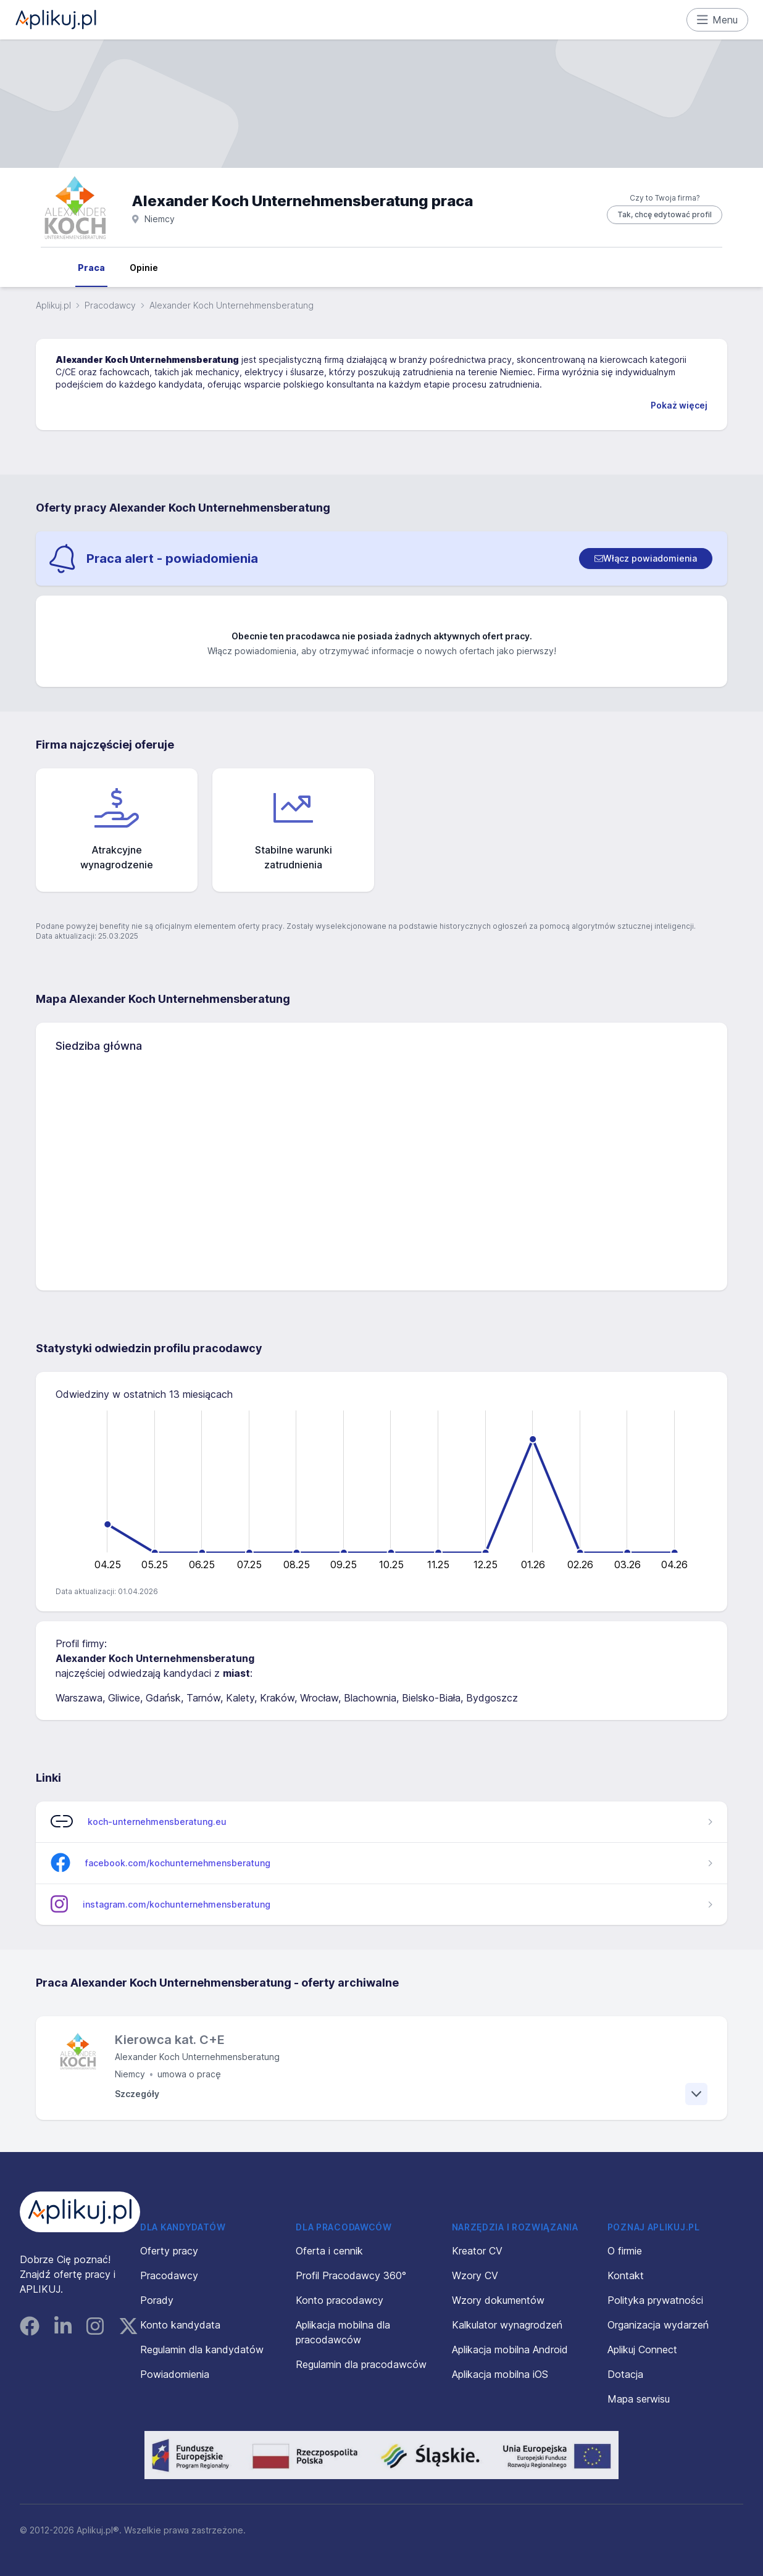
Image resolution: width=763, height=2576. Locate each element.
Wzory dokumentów (498, 2300)
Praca (91, 267)
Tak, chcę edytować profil (664, 214)
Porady (156, 2300)
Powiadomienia (174, 2374)
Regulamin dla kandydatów (202, 2349)
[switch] (645, 558)
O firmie (624, 2251)
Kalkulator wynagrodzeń (507, 2325)
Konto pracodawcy (339, 2300)
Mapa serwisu (638, 2399)
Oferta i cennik (329, 2251)
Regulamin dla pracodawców (361, 2364)
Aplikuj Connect (642, 2349)
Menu (717, 20)
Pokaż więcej (679, 405)
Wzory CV (475, 2275)
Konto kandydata (180, 2325)
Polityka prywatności (655, 2300)
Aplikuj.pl (53, 305)
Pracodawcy (110, 305)
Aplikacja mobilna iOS (500, 2374)
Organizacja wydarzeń (658, 2325)
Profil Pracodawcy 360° (351, 2275)
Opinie (144, 267)
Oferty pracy (169, 2251)
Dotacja (625, 2374)
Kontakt (625, 2275)
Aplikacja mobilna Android (510, 2349)
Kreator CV (477, 2251)
